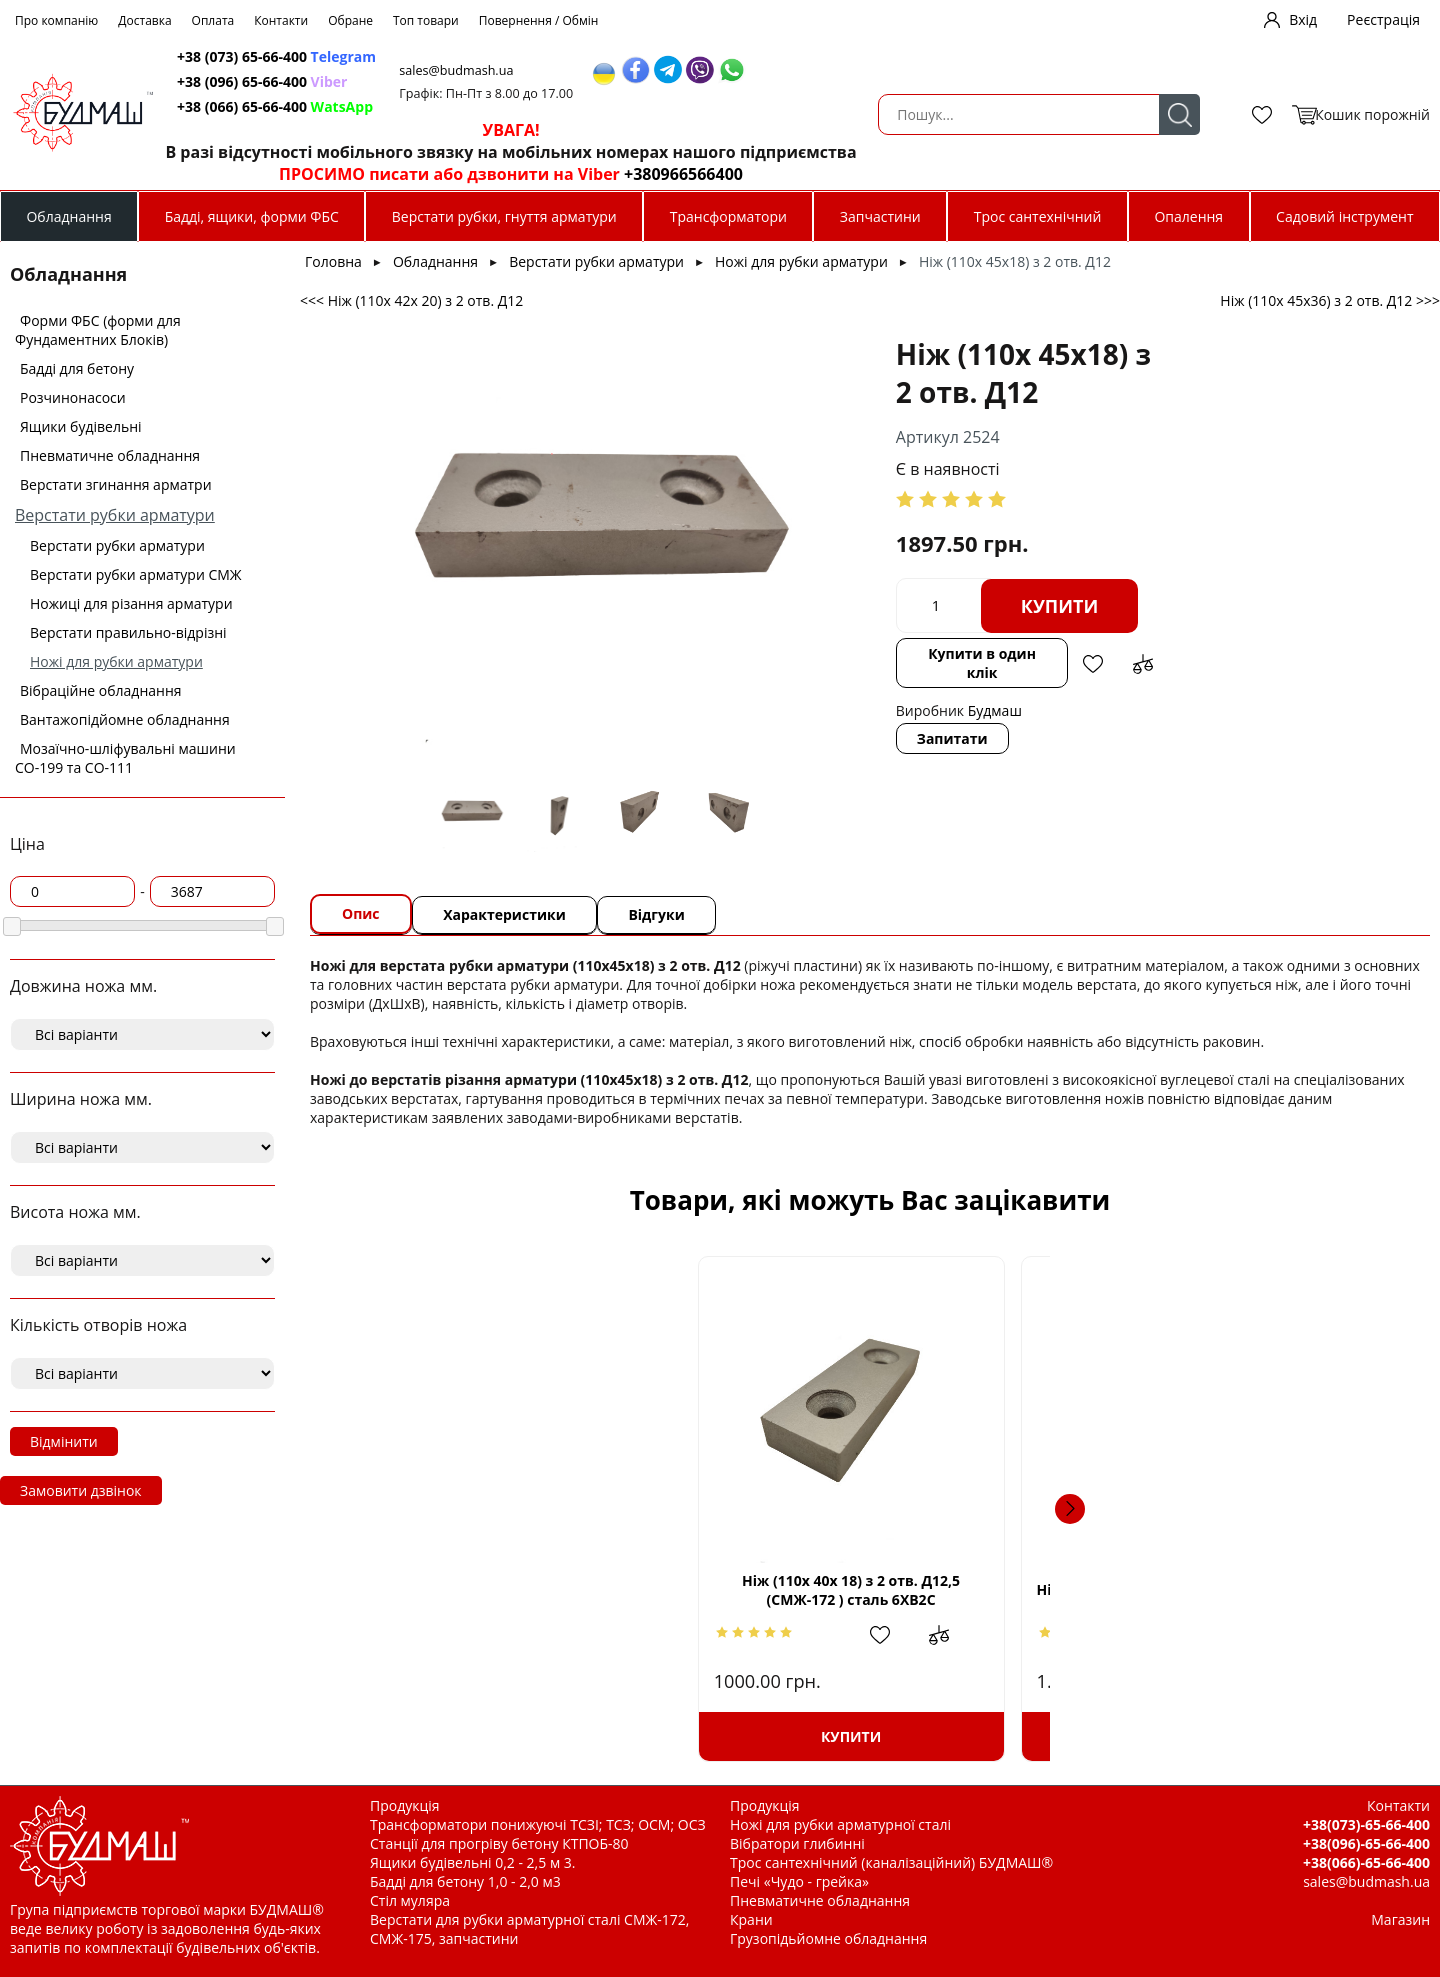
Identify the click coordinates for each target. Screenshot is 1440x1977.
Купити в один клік (822, 615)
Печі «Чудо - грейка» (799, 1881)
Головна (333, 261)
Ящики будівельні (81, 426)
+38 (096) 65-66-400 (588, 81)
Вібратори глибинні (797, 1843)
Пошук (442, 114)
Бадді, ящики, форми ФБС (252, 216)
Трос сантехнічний (1038, 216)
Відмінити (64, 1441)
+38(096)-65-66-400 (1366, 1843)
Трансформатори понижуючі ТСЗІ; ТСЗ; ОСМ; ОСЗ (538, 1824)
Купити (894, 568)
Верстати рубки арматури (115, 515)
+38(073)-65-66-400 (1366, 1824)
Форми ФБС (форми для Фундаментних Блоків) (98, 330)
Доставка (144, 20)
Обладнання (68, 216)
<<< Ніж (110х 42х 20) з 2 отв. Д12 (411, 300)
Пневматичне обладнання (110, 455)
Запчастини (880, 216)
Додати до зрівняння (989, 616)
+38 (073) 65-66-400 (602, 56)
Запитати (786, 681)
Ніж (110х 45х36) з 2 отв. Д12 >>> (1330, 300)
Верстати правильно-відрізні (128, 632)
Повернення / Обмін (539, 20)
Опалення (1188, 216)
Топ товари (426, 20)
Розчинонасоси (73, 397)
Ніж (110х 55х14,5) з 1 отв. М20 (1264, 1590)
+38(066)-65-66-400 (1366, 1862)
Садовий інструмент (1344, 216)
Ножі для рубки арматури (116, 661)
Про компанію (56, 20)
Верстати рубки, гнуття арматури (504, 216)
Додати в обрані (939, 616)
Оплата (213, 20)
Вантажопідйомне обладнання (125, 719)
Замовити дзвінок (81, 1490)
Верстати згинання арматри (116, 484)
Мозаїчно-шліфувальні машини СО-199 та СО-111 (125, 758)
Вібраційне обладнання (101, 690)
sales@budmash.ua (789, 70)
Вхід (1303, 19)
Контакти (281, 20)
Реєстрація (1383, 19)
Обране (350, 20)
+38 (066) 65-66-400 (601, 106)
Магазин (1400, 1919)
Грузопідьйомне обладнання (828, 1938)
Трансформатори (728, 216)
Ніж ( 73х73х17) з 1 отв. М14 (730, 1589)
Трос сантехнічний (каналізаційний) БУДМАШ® (891, 1862)
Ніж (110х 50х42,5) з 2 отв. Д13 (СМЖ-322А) (1001, 1590)
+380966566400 (1006, 174)
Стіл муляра (410, 1900)
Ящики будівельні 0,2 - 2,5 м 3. (472, 1862)
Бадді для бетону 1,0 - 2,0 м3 (465, 1881)
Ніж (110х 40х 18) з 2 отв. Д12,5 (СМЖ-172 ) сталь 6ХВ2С (476, 1590)
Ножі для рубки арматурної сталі (840, 1824)
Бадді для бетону (77, 368)
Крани (751, 1919)
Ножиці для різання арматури (131, 603)
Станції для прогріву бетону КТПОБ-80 (499, 1843)
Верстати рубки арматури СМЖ (136, 574)
